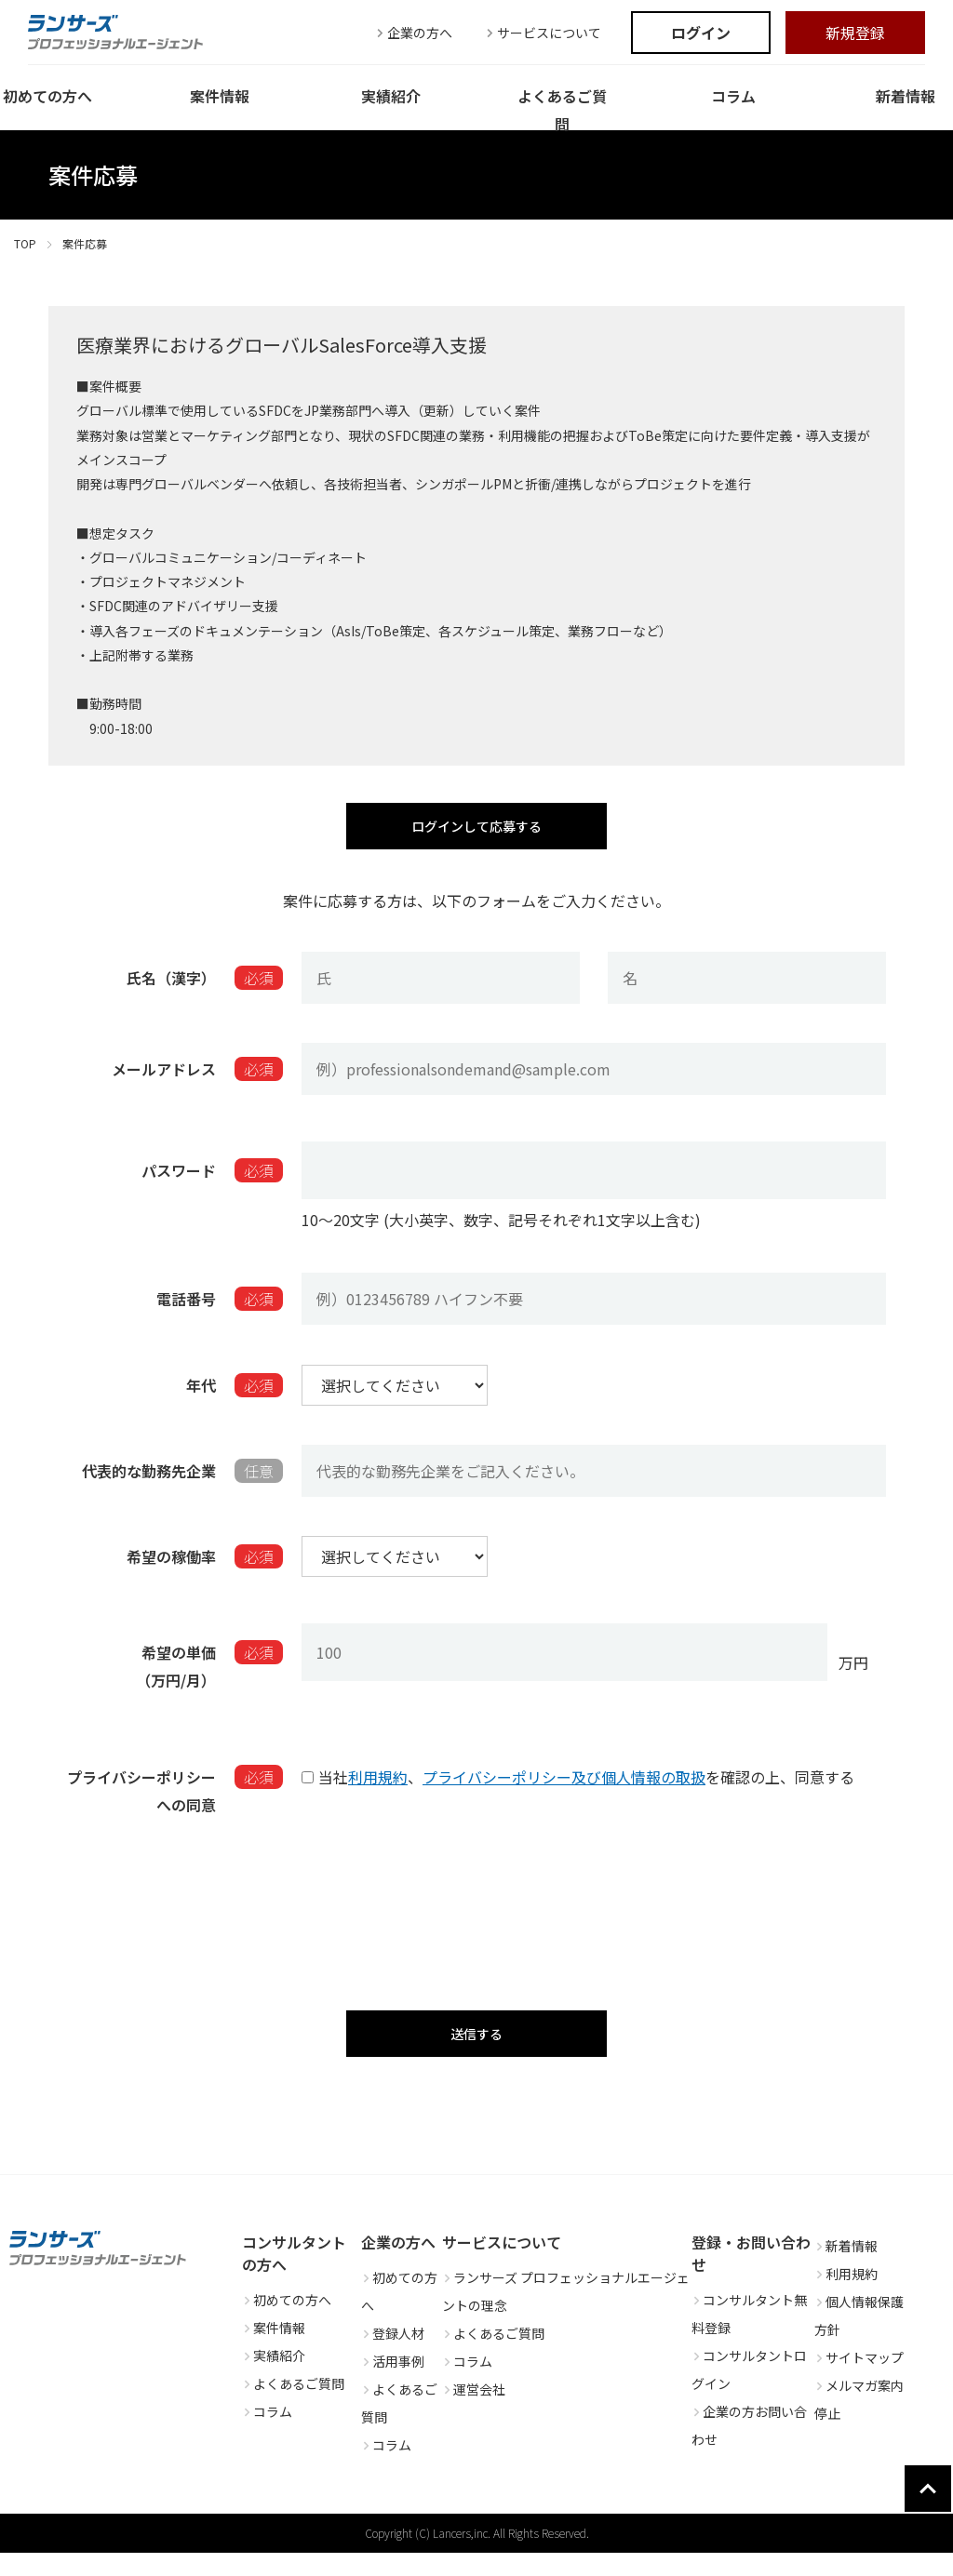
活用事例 (392, 2384)
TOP (25, 243)
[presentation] (476, 1910)
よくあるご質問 (293, 2406)
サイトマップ (859, 2380)
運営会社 (473, 2412)
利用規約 (378, 1787)
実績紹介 (273, 2378)
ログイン (701, 32)
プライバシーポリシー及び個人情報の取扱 (564, 1787)
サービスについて (541, 32)
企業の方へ (412, 32)
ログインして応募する (477, 831)
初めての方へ (286, 2323)
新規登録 (855, 32)
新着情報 (846, 2269)
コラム (267, 2434)
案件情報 (273, 2351)
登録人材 (392, 2356)
